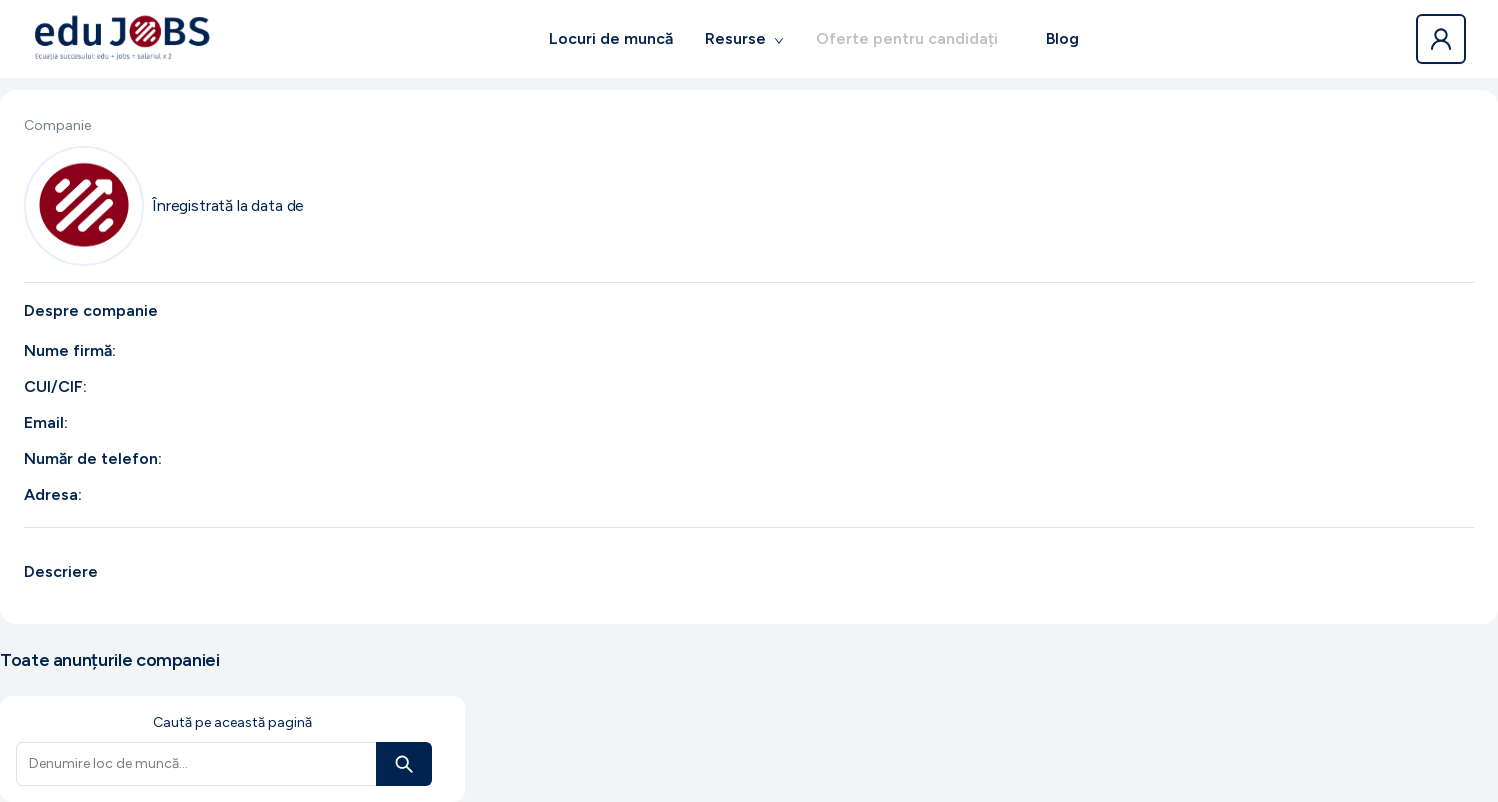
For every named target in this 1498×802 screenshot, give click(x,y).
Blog (1062, 38)
